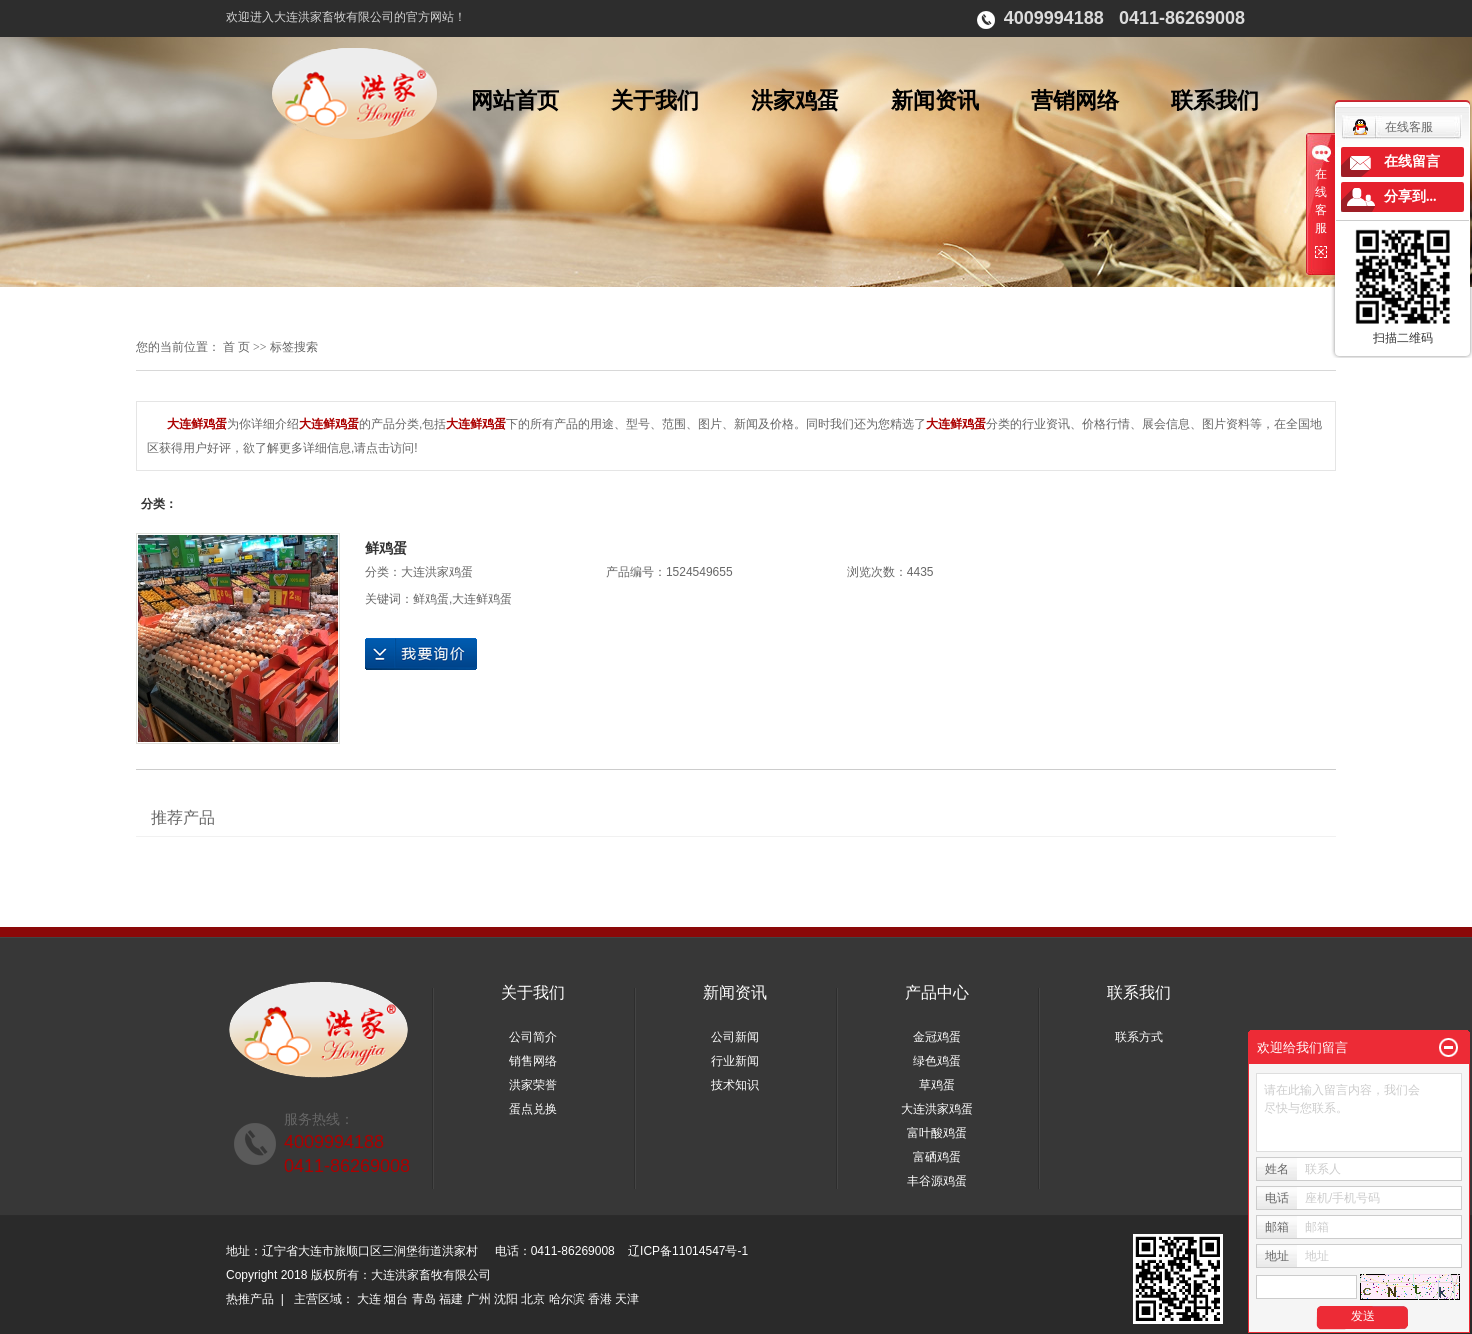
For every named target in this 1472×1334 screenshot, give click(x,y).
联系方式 (1139, 1037)
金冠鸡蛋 (937, 1037)
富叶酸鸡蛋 (937, 1133)
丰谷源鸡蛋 (937, 1181)
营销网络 (1075, 100)
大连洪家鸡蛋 (437, 572)
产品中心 (937, 992)
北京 (533, 1299)
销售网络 (533, 1061)
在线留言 (1412, 161)
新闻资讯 (935, 100)
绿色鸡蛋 (937, 1061)
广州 (479, 1299)
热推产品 (250, 1299)
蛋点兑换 (533, 1109)
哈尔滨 (567, 1299)
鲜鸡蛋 (386, 548)
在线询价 (421, 654)
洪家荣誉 (533, 1085)
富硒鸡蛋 (937, 1157)
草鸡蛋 (937, 1085)
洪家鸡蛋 (795, 100)
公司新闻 (735, 1037)
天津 (627, 1299)
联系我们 (1215, 100)
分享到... (1410, 196)
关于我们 (655, 100)
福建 (451, 1299)
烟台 (396, 1299)
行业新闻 (735, 1061)
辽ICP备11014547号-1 (688, 1251)
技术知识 (735, 1085)
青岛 (424, 1299)
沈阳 (506, 1299)
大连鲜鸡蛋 (482, 599)
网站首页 (515, 100)
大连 (369, 1299)
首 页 (236, 347)
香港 (600, 1299)
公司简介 (533, 1037)
